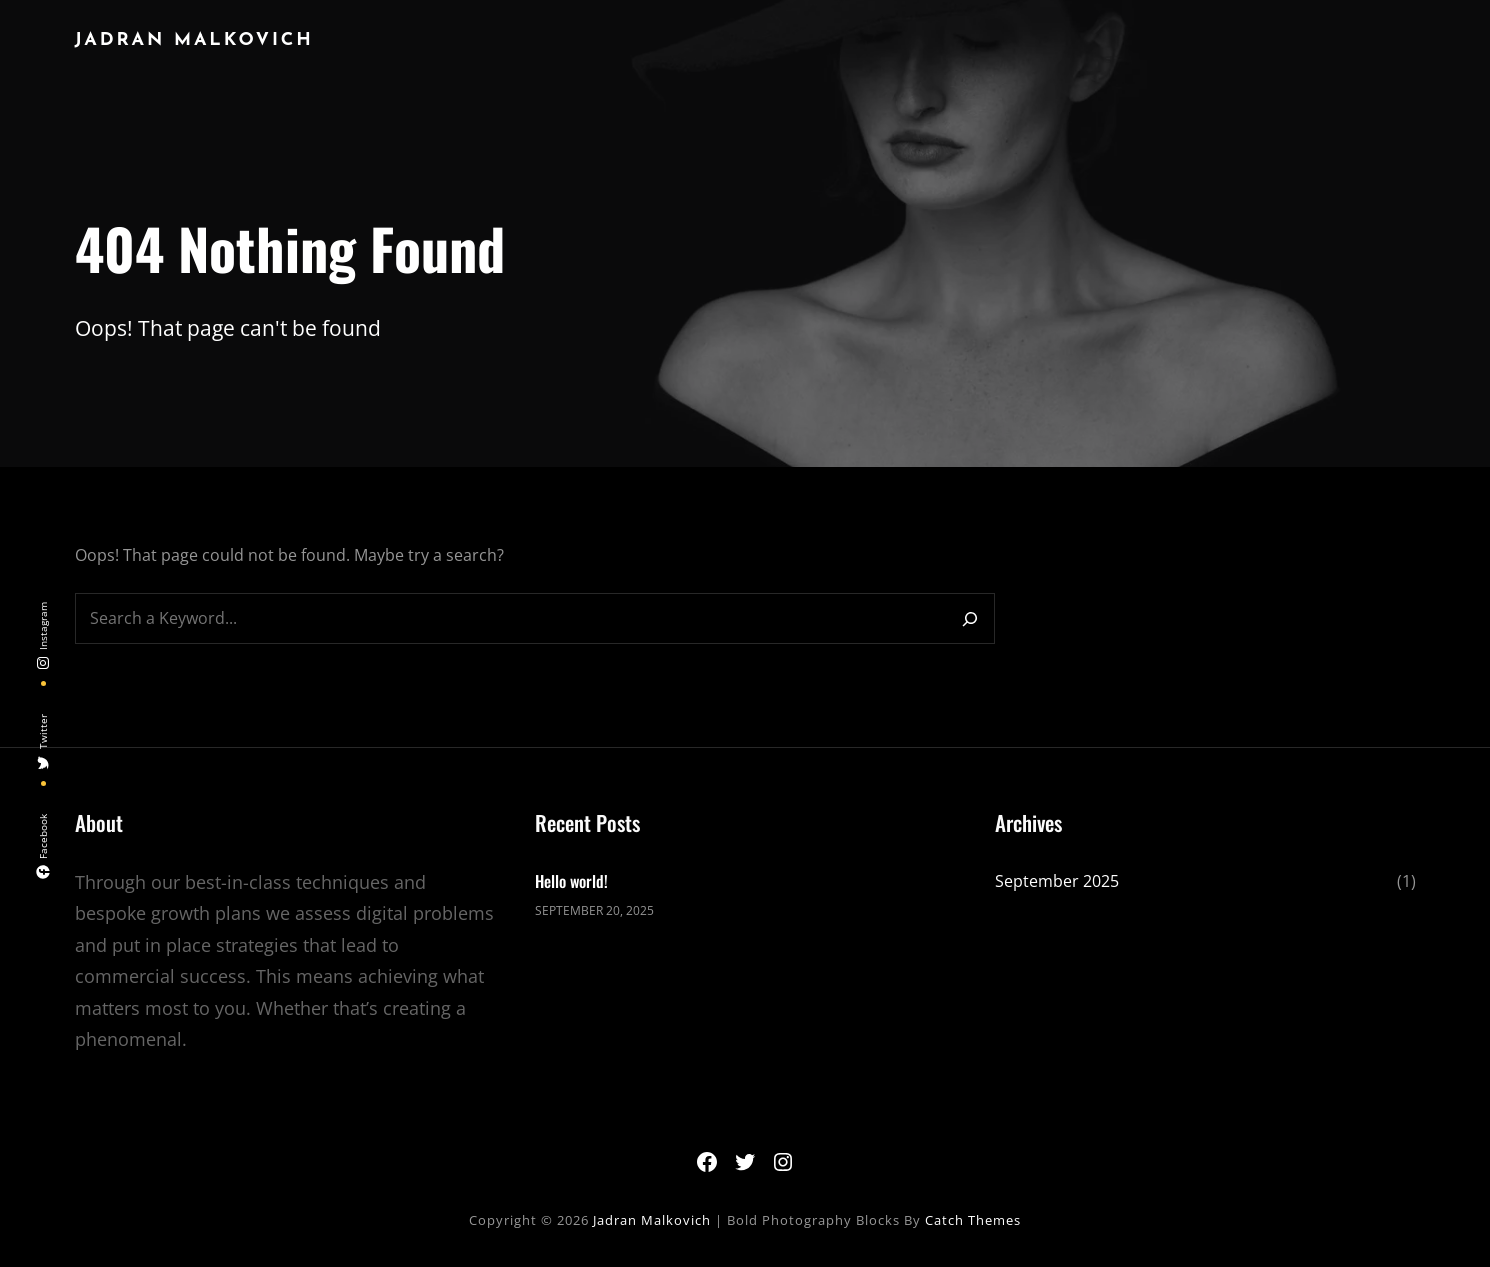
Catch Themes (973, 1220)
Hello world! (571, 881)
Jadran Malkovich (194, 40)
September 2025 (1057, 881)
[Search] (970, 618)
